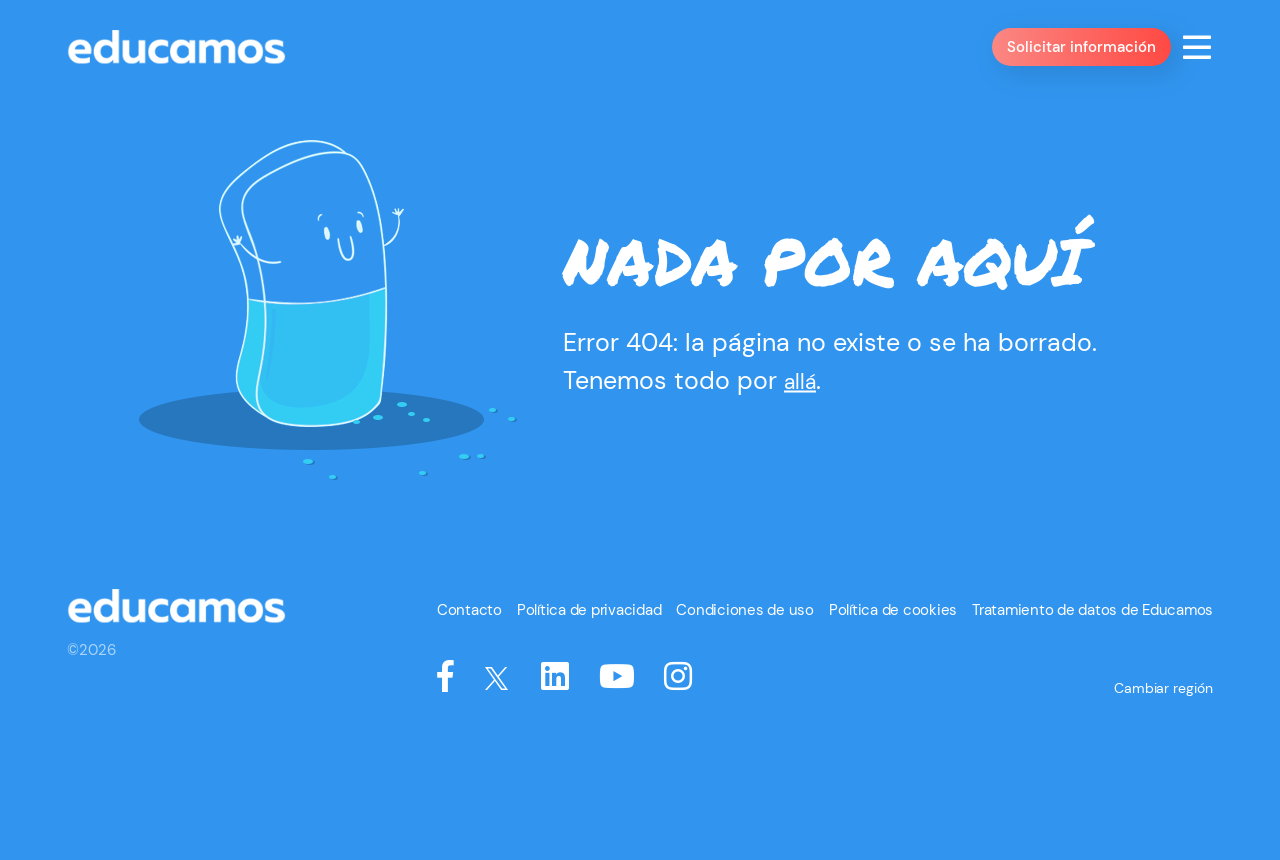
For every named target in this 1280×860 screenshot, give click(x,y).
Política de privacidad (636, 720)
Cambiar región (1165, 779)
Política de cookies (914, 720)
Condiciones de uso (780, 720)
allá (804, 444)
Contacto (525, 720)
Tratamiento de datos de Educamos (1100, 720)
